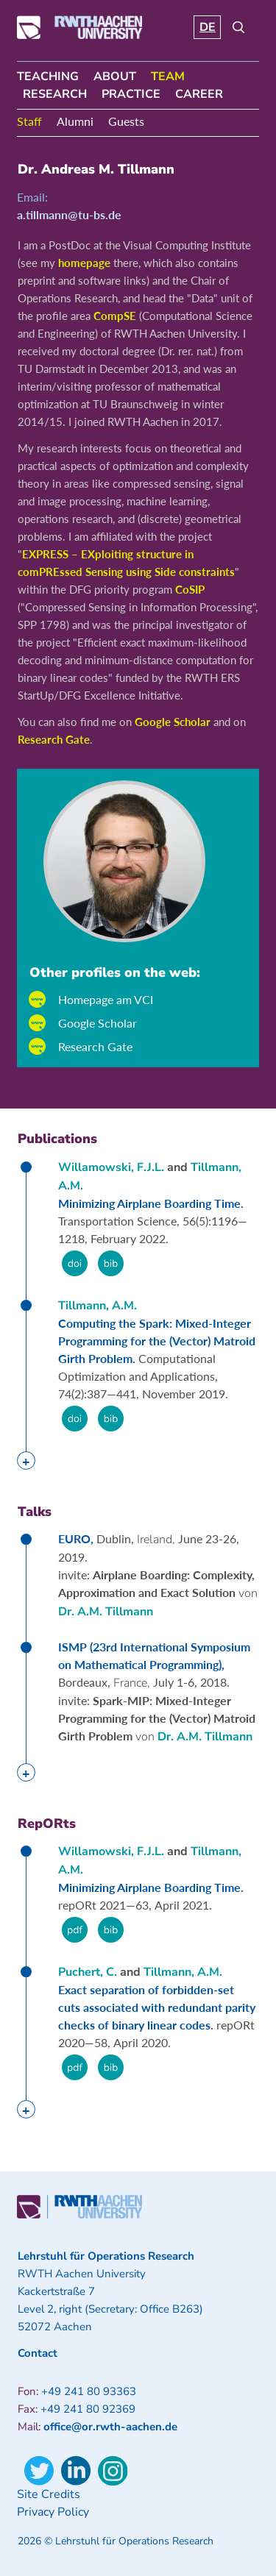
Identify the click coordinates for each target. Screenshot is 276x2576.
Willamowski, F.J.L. (111, 1167)
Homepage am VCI (105, 999)
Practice (131, 94)
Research (55, 94)
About (114, 76)
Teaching (48, 76)
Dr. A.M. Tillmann (105, 1612)
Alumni (75, 121)
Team (168, 76)
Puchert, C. (87, 1972)
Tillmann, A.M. (97, 1306)
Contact (37, 2353)
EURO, (77, 1538)
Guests (126, 121)
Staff (29, 121)
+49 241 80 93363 (88, 2391)
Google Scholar (172, 721)
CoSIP (190, 589)
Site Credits (48, 2494)
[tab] (26, 1460)
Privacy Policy (53, 2512)
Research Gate (54, 739)
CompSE (114, 315)
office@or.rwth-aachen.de (110, 2426)
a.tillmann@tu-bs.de (69, 214)
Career (199, 94)
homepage (84, 262)
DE (207, 27)
